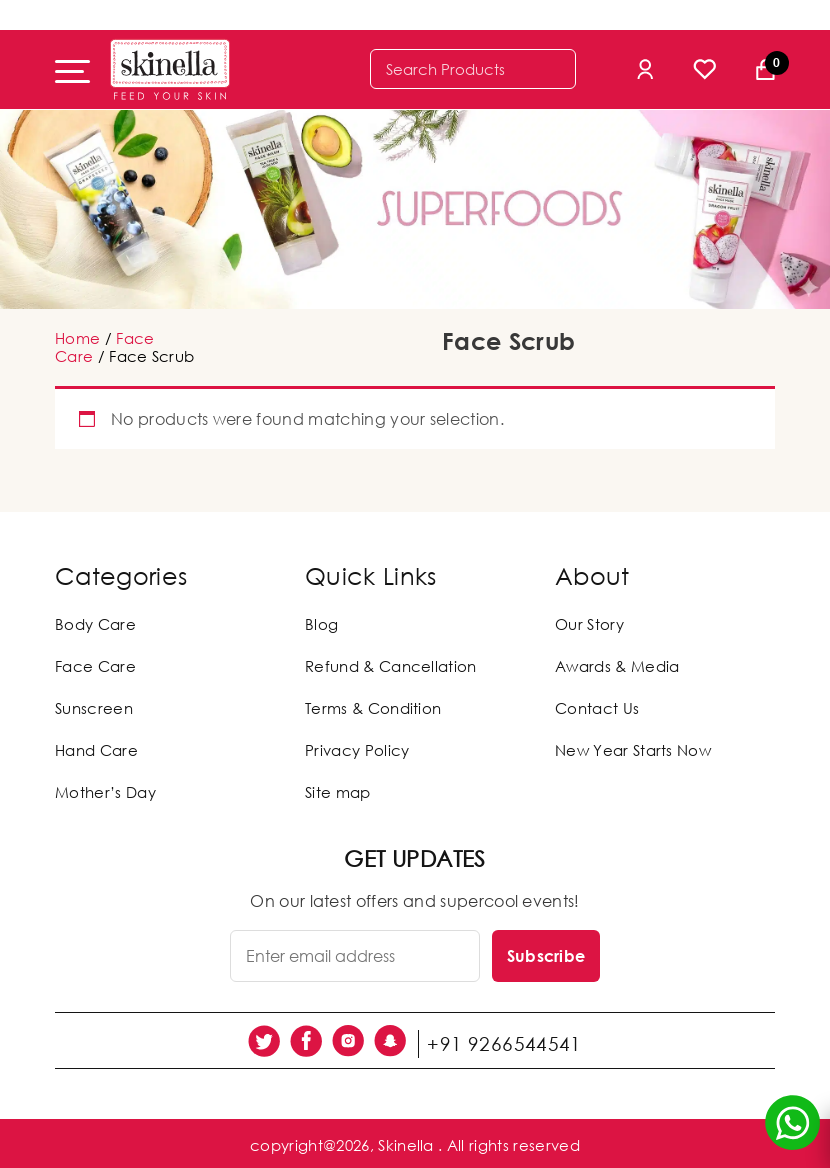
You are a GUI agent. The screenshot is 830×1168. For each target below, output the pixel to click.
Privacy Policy (357, 750)
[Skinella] (170, 69)
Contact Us (597, 708)
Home (77, 338)
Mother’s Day (105, 792)
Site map (338, 792)
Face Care (95, 666)
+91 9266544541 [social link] (511, 1039)
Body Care (95, 624)
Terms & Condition (373, 708)
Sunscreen (94, 708)
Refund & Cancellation (391, 666)
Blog (321, 624)
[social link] (271, 1039)
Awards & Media (617, 666)
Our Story (589, 624)
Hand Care (96, 750)
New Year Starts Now (633, 750)
